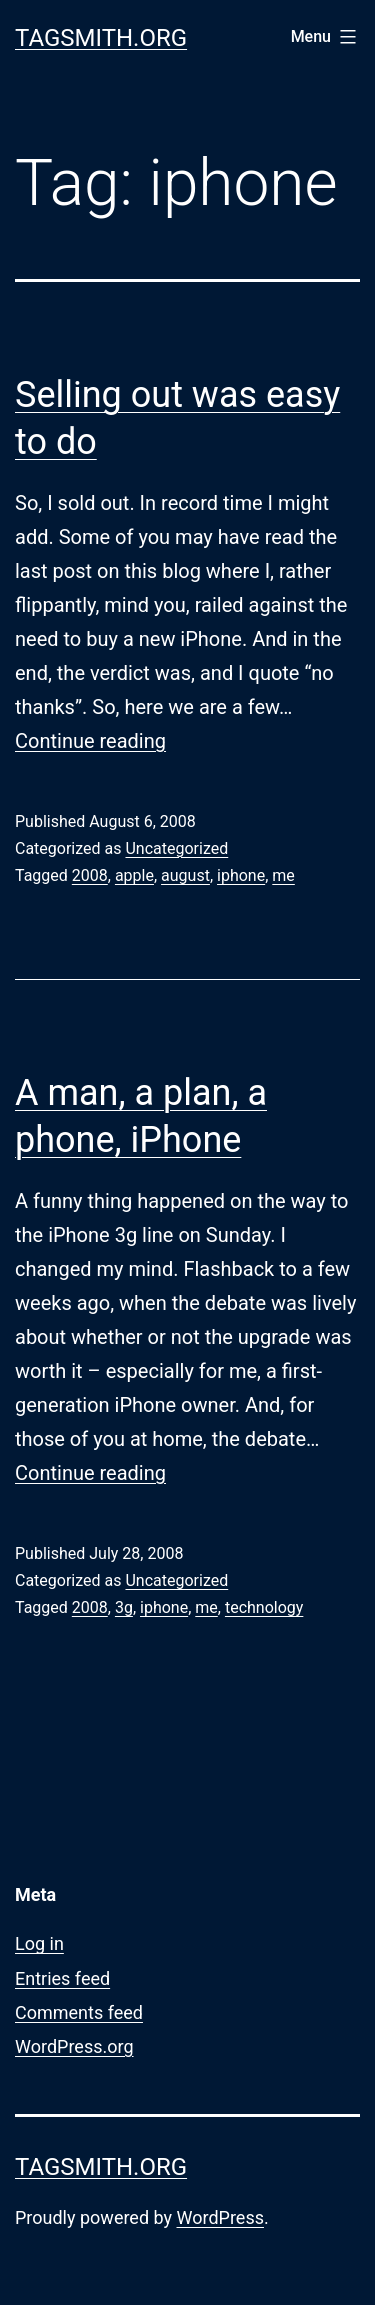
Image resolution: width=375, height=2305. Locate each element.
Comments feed (79, 2012)
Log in (39, 1943)
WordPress (220, 2217)
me (283, 875)
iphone (241, 875)
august (185, 875)
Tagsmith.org (101, 38)
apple (134, 875)
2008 (90, 875)
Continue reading (90, 741)
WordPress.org (74, 2046)
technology (264, 1607)
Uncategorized (176, 848)
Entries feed (62, 1978)
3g (124, 1607)
